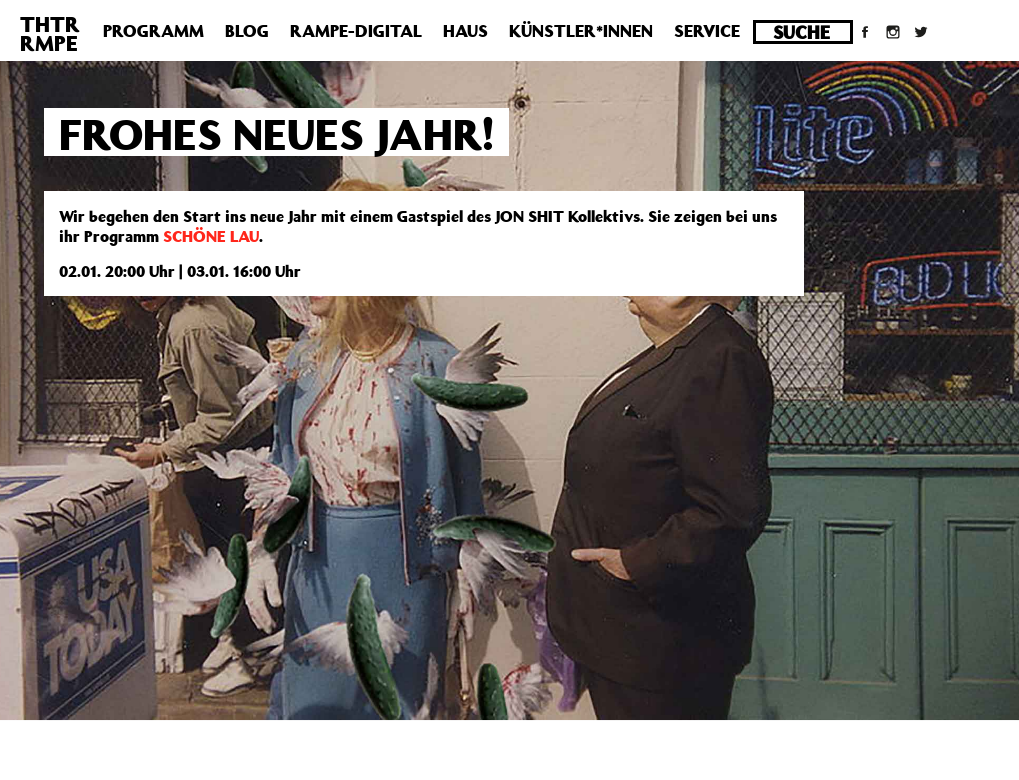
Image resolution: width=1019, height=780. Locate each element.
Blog (247, 31)
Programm (153, 31)
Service (707, 31)
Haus (465, 31)
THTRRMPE (50, 33)
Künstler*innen (581, 31)
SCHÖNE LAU (211, 236)
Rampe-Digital (356, 31)
